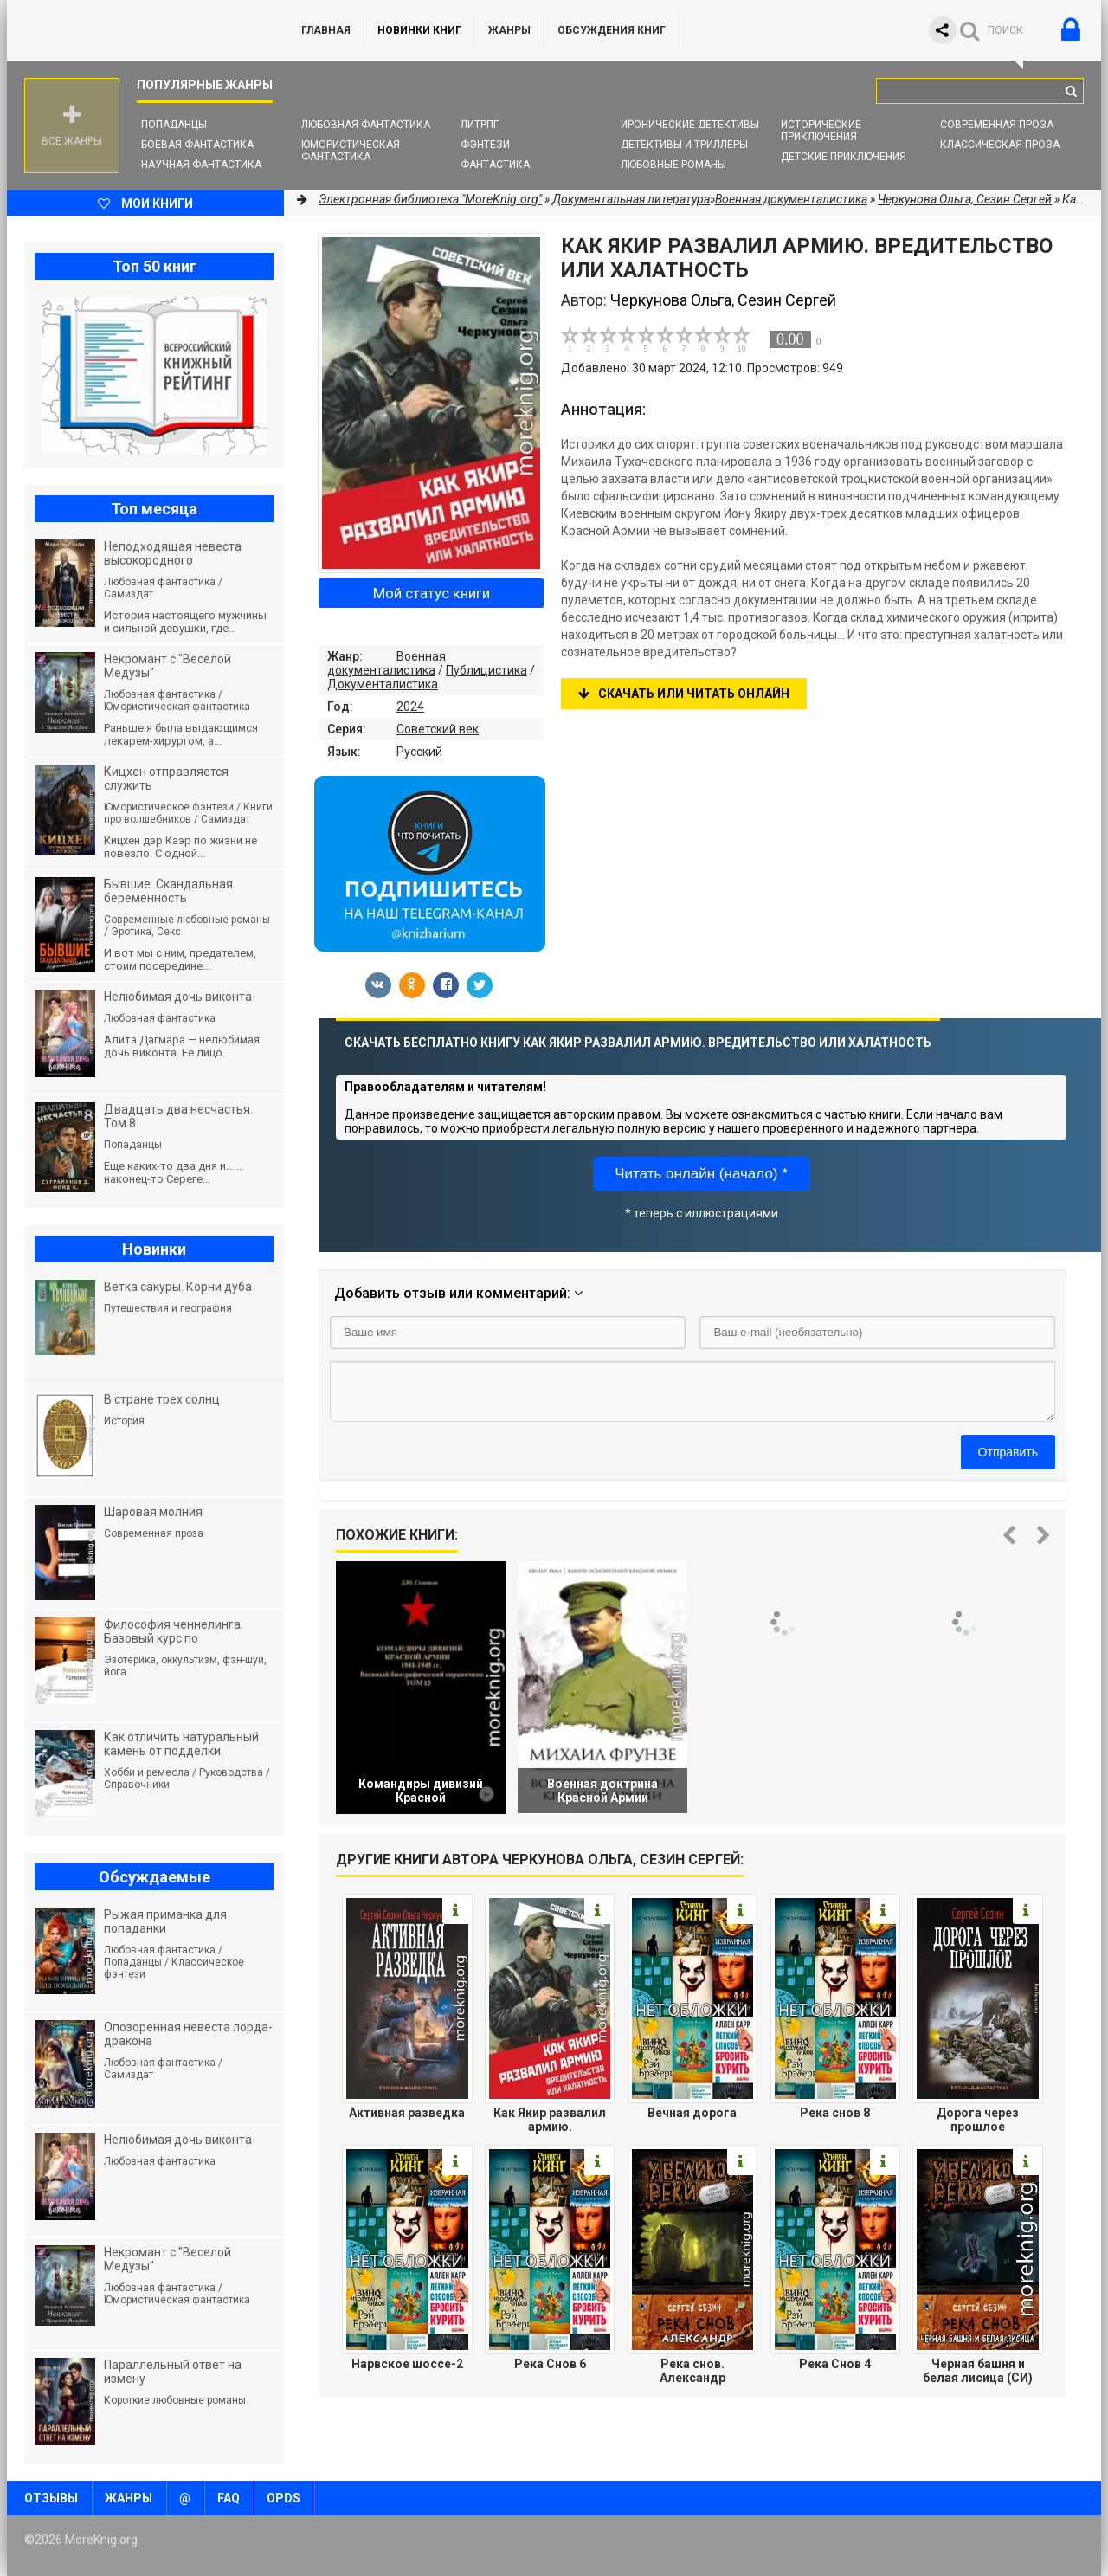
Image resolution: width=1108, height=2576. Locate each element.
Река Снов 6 (550, 2364)
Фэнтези (485, 145)
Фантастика (495, 164)
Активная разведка (407, 2113)
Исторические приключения (821, 131)
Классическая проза (1000, 145)
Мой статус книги (431, 593)
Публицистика (486, 670)
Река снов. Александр (692, 2371)
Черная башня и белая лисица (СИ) (978, 2371)
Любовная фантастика (365, 125)
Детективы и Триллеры (684, 145)
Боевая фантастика (197, 145)
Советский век (437, 729)
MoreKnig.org (137, 30)
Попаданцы (174, 125)
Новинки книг (419, 30)
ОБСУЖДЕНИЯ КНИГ (611, 30)
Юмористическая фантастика (350, 151)
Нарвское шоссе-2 (407, 2364)
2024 (410, 706)
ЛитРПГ (480, 125)
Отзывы (51, 2498)
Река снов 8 (835, 2113)
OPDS (283, 2498)
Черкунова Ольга (670, 300)
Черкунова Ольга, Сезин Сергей (965, 199)
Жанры (509, 30)
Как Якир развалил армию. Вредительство (549, 2120)
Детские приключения (843, 157)
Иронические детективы (690, 125)
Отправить (1008, 1452)
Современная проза (996, 125)
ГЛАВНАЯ (326, 30)
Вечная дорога (692, 2113)
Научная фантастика (201, 164)
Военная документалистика (386, 663)
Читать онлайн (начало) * (701, 1173)
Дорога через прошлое (978, 2120)
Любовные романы (673, 164)
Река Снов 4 (835, 2364)
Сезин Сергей (787, 300)
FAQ (228, 2498)
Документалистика (382, 684)
